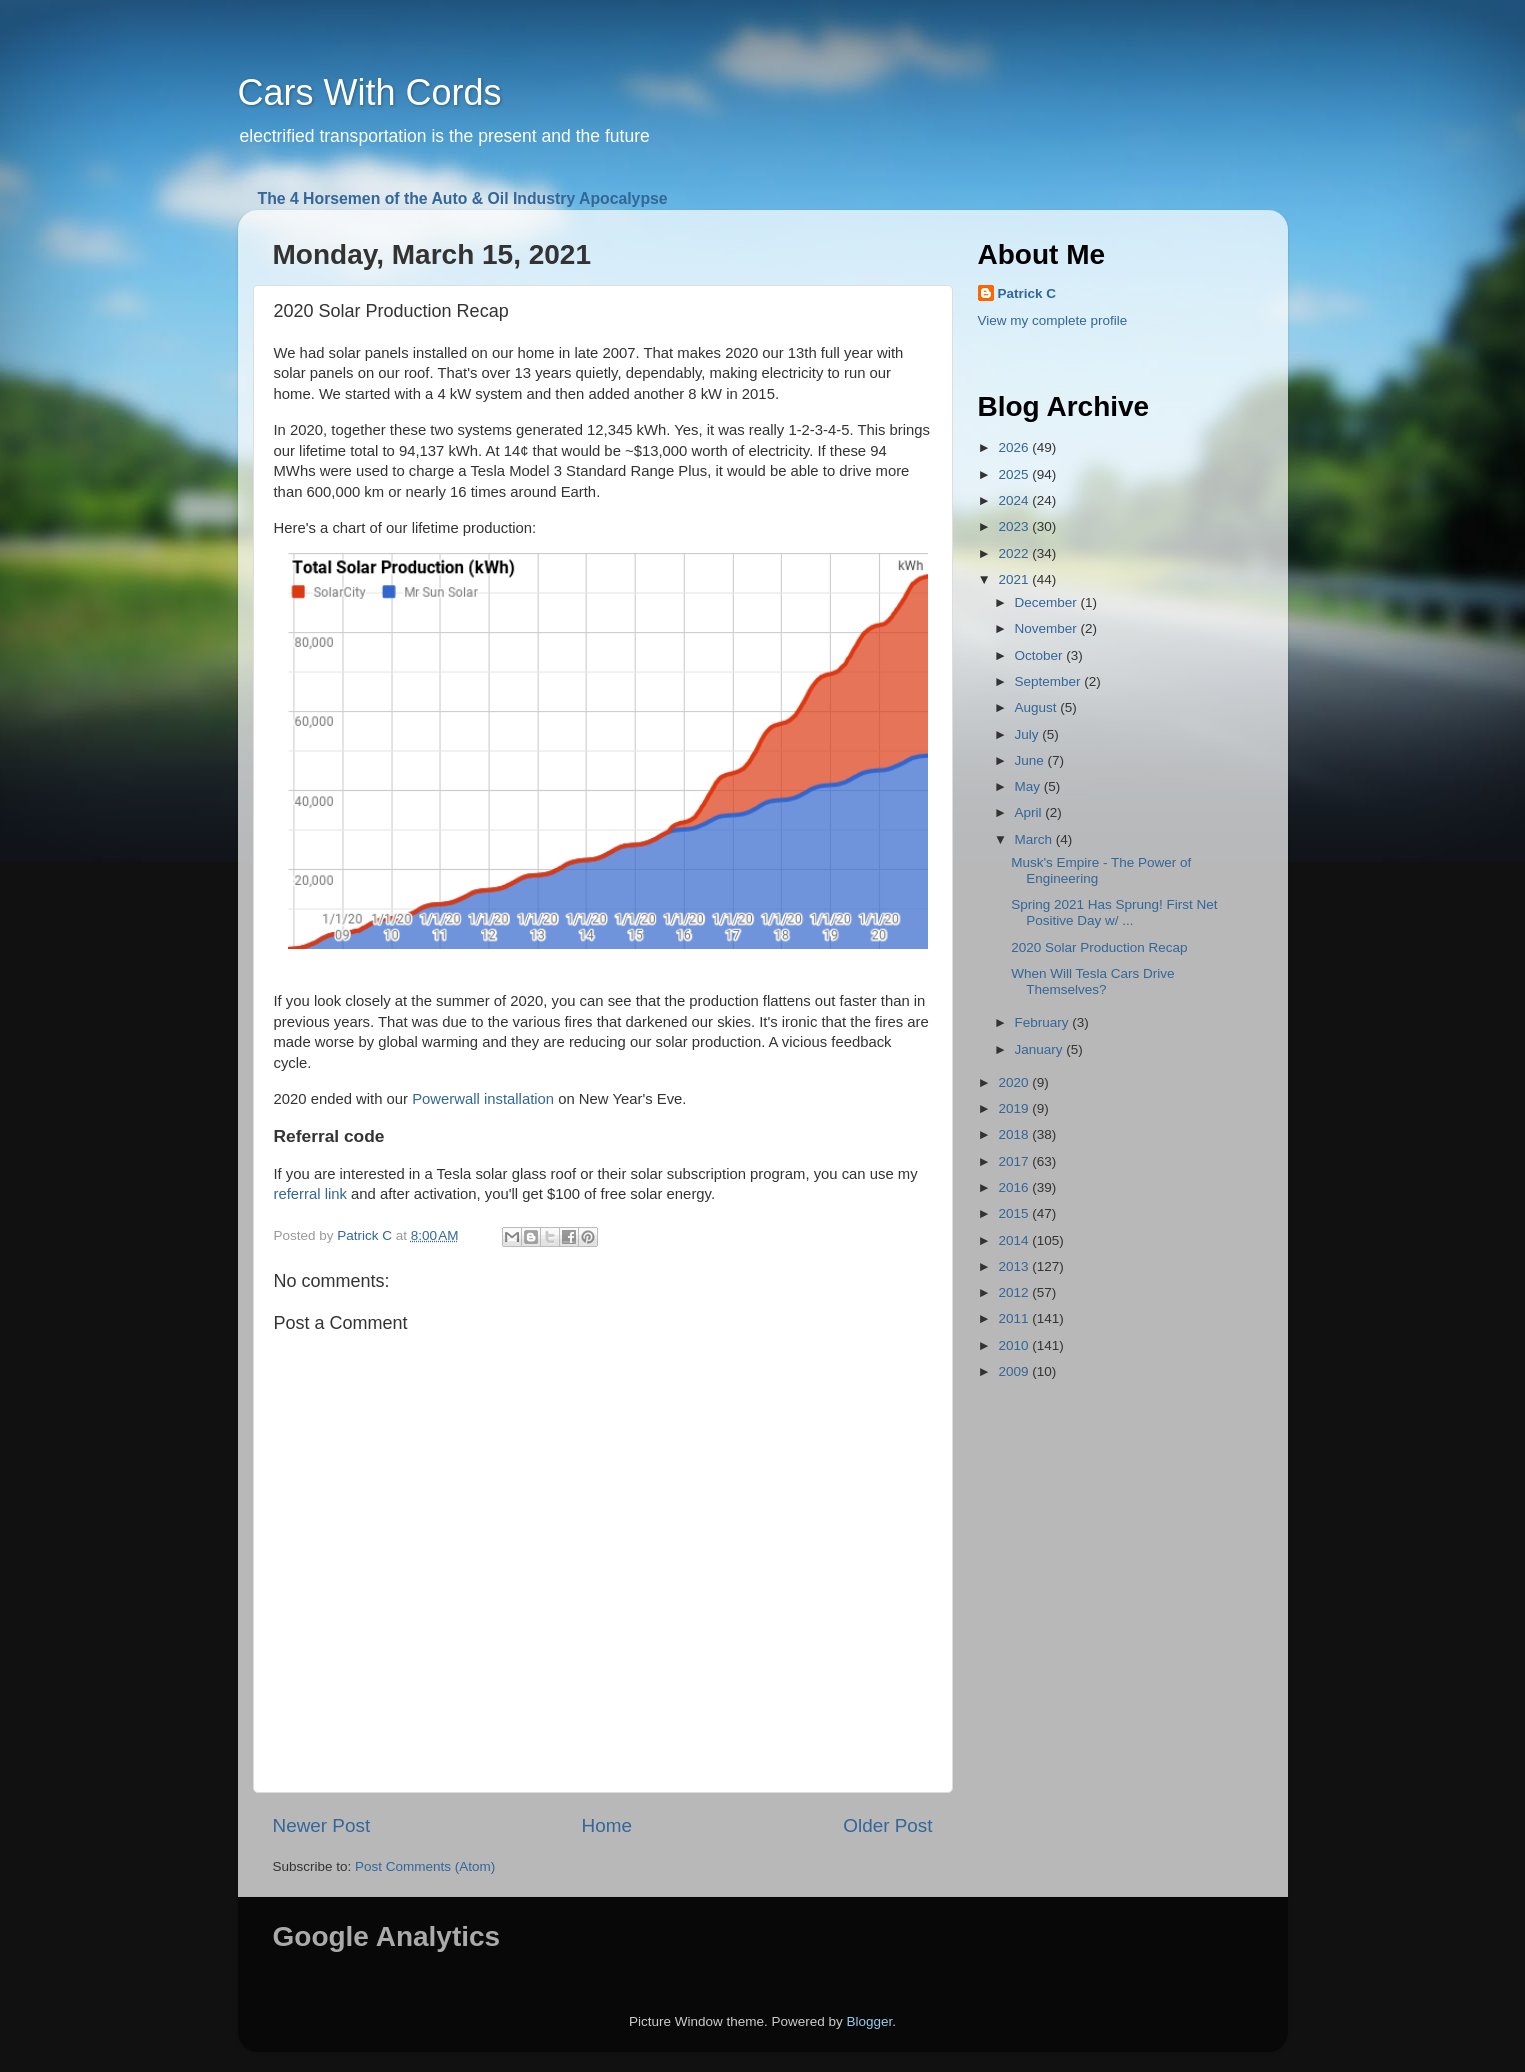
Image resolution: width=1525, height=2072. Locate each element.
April (1030, 812)
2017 (1015, 1161)
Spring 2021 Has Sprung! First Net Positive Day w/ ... (1114, 912)
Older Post (887, 1825)
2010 (1015, 1345)
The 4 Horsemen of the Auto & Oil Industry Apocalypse (463, 198)
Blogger (870, 2021)
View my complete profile (1053, 320)
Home (607, 1825)
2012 (1015, 1292)
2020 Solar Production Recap (1099, 947)
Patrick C (1027, 293)
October (1041, 655)
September (1050, 681)
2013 (1015, 1266)
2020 (1015, 1082)
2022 (1015, 553)
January (1041, 1049)
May (1029, 786)
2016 (1015, 1187)
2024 (1015, 500)
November (1048, 628)
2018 (1015, 1134)
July (1029, 734)
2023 (1015, 526)
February (1044, 1022)
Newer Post (322, 1825)
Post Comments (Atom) (425, 1866)
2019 (1015, 1108)
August (1038, 707)
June (1031, 760)
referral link (310, 1194)
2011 (1015, 1318)
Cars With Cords (370, 92)
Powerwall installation (483, 1099)
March (1035, 839)
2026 (1015, 447)
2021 (1015, 579)
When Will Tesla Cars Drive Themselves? (1092, 981)
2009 (1015, 1371)
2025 (1015, 474)
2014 (1015, 1240)
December (1048, 602)
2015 (1015, 1213)
